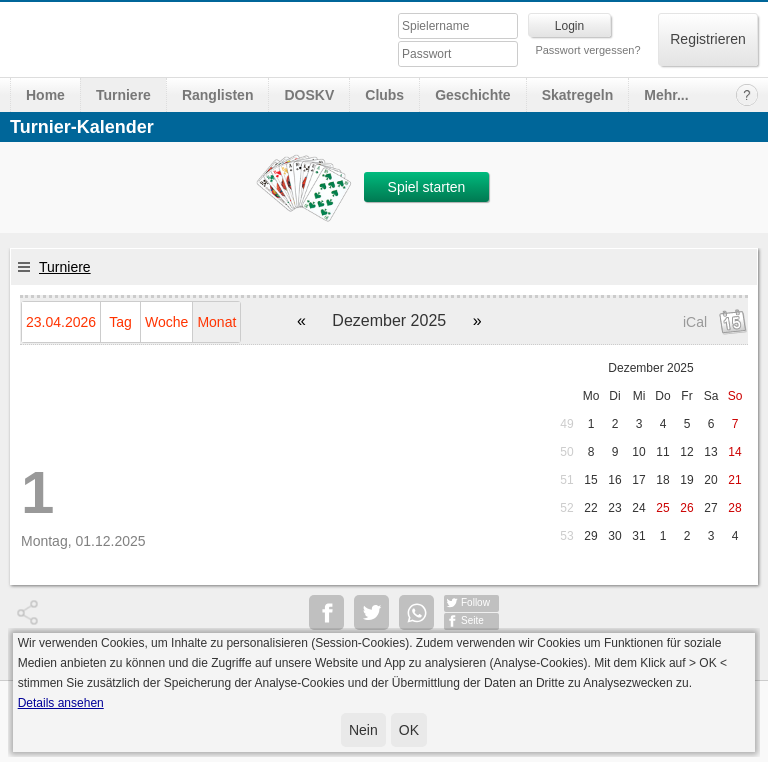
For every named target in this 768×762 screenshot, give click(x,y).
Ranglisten (218, 95)
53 (566, 536)
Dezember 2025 (650, 368)
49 (566, 424)
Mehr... (666, 95)
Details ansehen (61, 703)
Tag (120, 322)
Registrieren (707, 39)
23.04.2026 (61, 322)
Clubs (384, 95)
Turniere (123, 95)
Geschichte (472, 95)
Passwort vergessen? (587, 50)
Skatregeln (578, 95)
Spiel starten (427, 187)
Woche (166, 322)
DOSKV (309, 95)
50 (566, 452)
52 (566, 508)
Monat (216, 322)
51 (566, 480)
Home (45, 95)
